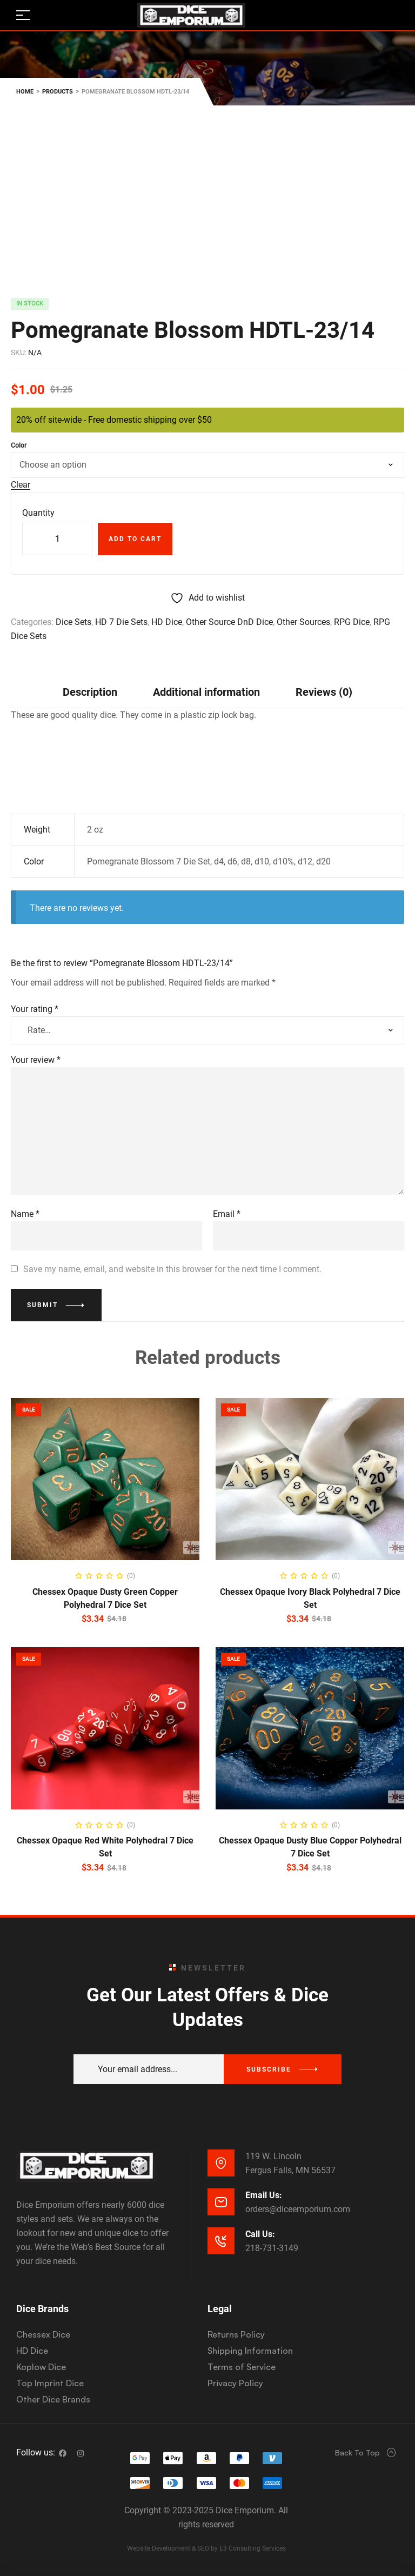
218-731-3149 (271, 2248)
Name (25, 1214)
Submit (42, 1305)
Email (226, 1214)
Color (18, 445)
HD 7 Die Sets (121, 622)
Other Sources (303, 622)
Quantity (38, 513)
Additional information (206, 691)
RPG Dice (352, 622)
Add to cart (135, 539)
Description (90, 691)
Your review (36, 1060)
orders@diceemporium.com (297, 2209)
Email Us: (263, 2195)
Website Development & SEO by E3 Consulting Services (206, 2548)
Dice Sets (73, 622)
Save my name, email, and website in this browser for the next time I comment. (172, 1269)
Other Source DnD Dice (229, 622)
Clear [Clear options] (20, 485)
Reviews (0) (324, 691)
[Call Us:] (221, 2240)
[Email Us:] (221, 2201)
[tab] (90, 692)
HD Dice (166, 622)
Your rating (34, 1009)
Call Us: (260, 2234)
